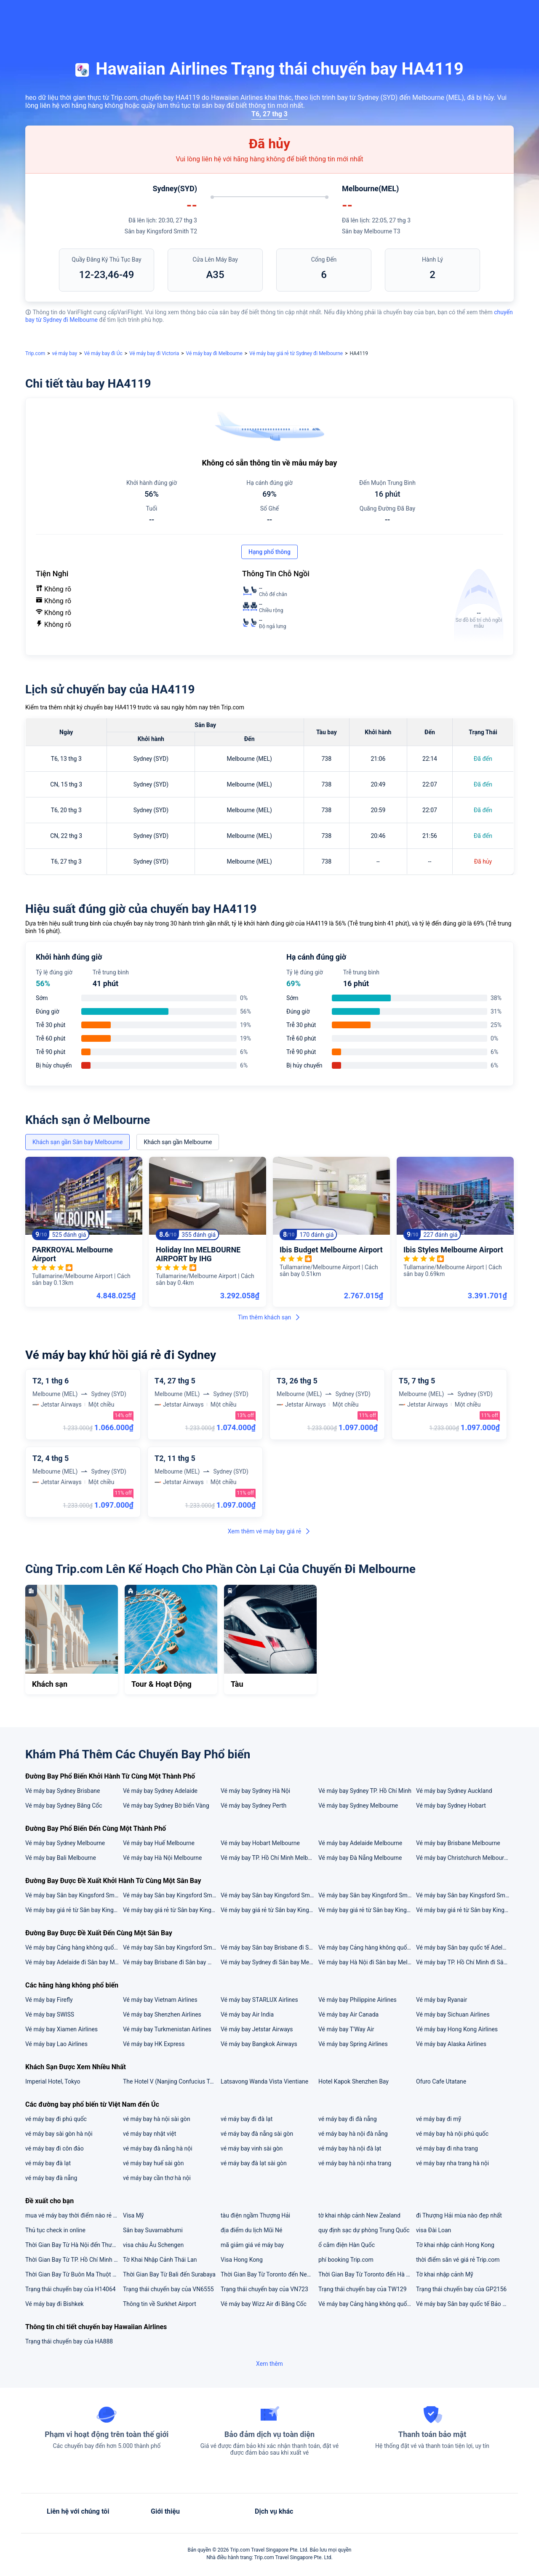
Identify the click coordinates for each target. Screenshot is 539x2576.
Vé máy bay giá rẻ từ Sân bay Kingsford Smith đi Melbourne (366, 1910)
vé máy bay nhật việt (149, 2133)
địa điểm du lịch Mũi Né (251, 2230)
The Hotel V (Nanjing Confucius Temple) (171, 2081)
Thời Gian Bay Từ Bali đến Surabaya (169, 2274)
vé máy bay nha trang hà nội (452, 2163)
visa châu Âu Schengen (153, 2245)
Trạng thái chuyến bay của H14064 (70, 2289)
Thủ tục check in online (55, 2230)
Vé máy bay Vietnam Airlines (160, 1999)
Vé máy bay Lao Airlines (56, 2044)
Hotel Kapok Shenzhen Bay (353, 2081)
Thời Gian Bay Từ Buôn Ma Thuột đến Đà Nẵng (73, 2274)
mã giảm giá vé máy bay (252, 2245)
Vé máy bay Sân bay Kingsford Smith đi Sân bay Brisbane (269, 1895)
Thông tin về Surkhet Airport (159, 2303)
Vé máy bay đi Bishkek (54, 2303)
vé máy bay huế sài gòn (153, 2163)
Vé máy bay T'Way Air (346, 2029)
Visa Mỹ (133, 2215)
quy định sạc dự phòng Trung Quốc (364, 2230)
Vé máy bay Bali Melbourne (60, 1857)
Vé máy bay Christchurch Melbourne (463, 1857)
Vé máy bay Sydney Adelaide (160, 1790)
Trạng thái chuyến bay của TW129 (362, 2289)
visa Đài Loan (433, 2230)
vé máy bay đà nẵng (51, 2178)
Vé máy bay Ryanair (441, 1999)
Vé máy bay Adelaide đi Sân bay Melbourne (73, 1962)
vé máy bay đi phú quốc (56, 2119)
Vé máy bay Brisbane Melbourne (458, 1843)
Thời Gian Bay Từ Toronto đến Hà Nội (366, 2274)
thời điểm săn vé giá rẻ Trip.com (457, 2259)
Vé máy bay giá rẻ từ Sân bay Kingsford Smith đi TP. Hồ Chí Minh (464, 1910)
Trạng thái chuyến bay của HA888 (69, 2341)
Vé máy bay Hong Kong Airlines (457, 2029)
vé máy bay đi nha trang (447, 2148)
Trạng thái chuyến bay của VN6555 (168, 2289)
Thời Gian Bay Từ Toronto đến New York (269, 2274)
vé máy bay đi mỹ (438, 2119)
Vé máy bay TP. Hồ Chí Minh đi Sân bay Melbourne (464, 1962)
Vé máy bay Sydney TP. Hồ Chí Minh (364, 1790)
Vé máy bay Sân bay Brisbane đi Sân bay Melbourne (269, 1947)
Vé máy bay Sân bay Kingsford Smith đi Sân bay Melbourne (464, 1895)
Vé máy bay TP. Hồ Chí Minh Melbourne (269, 1857)
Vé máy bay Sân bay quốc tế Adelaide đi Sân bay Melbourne (464, 1947)
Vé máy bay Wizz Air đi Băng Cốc (264, 2303)
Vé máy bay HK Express (153, 2044)
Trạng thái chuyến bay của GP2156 (461, 2289)
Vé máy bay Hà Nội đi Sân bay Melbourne (366, 1962)
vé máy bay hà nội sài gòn (156, 2119)
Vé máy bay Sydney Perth (253, 1805)
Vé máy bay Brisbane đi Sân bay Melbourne (171, 1962)
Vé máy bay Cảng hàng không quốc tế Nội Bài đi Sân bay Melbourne (366, 1947)
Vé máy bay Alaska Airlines (451, 2044)
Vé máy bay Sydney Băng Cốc (63, 1805)
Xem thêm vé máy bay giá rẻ (270, 1531)
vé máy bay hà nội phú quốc (452, 2133)
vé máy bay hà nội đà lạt (349, 2148)
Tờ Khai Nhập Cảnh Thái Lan (160, 2259)
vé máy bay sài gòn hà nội (59, 2133)
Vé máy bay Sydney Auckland (454, 1790)
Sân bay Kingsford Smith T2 (161, 231)
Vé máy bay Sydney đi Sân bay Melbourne (269, 1962)
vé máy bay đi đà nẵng (347, 2119)
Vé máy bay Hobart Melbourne (260, 1843)
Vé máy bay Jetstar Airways (257, 2029)
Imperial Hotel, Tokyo (52, 2081)
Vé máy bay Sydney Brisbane (62, 1790)
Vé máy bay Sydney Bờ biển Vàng (166, 1805)
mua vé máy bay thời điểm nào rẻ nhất (73, 2215)
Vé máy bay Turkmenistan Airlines (167, 2029)
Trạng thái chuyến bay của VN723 (264, 2289)
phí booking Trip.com (346, 2259)
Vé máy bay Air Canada (348, 2014)
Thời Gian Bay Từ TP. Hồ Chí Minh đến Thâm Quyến (73, 2259)
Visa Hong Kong (242, 2259)
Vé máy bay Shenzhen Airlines (162, 2014)
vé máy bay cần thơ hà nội (157, 2178)
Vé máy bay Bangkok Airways (259, 2044)
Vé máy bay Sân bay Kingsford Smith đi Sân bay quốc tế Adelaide (73, 1895)
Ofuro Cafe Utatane (441, 2081)
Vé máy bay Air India (247, 2014)
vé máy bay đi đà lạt (246, 2119)
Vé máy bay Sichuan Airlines (453, 2014)
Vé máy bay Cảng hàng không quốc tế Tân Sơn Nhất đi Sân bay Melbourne (73, 1947)
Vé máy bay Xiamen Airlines (61, 2029)
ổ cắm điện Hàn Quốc (346, 2245)
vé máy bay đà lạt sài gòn (254, 2163)
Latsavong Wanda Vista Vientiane (264, 2081)
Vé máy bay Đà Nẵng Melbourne (360, 1857)
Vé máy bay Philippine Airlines (357, 1999)
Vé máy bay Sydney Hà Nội (255, 1790)
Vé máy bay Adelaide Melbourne (360, 1843)
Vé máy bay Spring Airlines (353, 2044)
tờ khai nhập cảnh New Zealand (359, 2215)
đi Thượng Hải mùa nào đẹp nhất (459, 2215)
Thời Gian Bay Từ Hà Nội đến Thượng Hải (73, 2245)
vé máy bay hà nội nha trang (354, 2163)
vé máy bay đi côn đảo (54, 2148)
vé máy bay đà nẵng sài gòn (257, 2133)
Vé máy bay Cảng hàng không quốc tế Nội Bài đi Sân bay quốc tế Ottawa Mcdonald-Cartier (366, 2303)
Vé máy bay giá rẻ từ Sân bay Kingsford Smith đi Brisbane (269, 1910)
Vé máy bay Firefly (49, 1999)
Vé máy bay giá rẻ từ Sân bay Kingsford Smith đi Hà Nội (73, 1910)
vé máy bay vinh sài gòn (252, 2148)
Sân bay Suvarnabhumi (153, 2230)
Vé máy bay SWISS (49, 2014)
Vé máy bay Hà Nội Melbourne (162, 1857)
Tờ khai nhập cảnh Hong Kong (455, 2245)
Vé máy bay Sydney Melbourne (358, 1805)
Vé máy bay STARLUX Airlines (259, 1999)
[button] (473, 14)
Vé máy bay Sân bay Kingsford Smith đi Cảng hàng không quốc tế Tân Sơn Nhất (366, 1895)
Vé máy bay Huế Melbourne (159, 1843)
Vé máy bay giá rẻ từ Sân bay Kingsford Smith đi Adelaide (171, 1910)
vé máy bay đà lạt (48, 2163)
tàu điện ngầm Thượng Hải (255, 2215)
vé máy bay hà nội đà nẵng (353, 2133)
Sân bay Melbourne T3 (371, 231)
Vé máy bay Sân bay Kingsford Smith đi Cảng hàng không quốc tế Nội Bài (171, 1895)
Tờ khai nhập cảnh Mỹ (444, 2274)
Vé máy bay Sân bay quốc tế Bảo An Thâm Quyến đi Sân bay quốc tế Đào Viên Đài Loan (464, 2303)
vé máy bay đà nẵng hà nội (157, 2148)
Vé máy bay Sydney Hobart (451, 1805)
